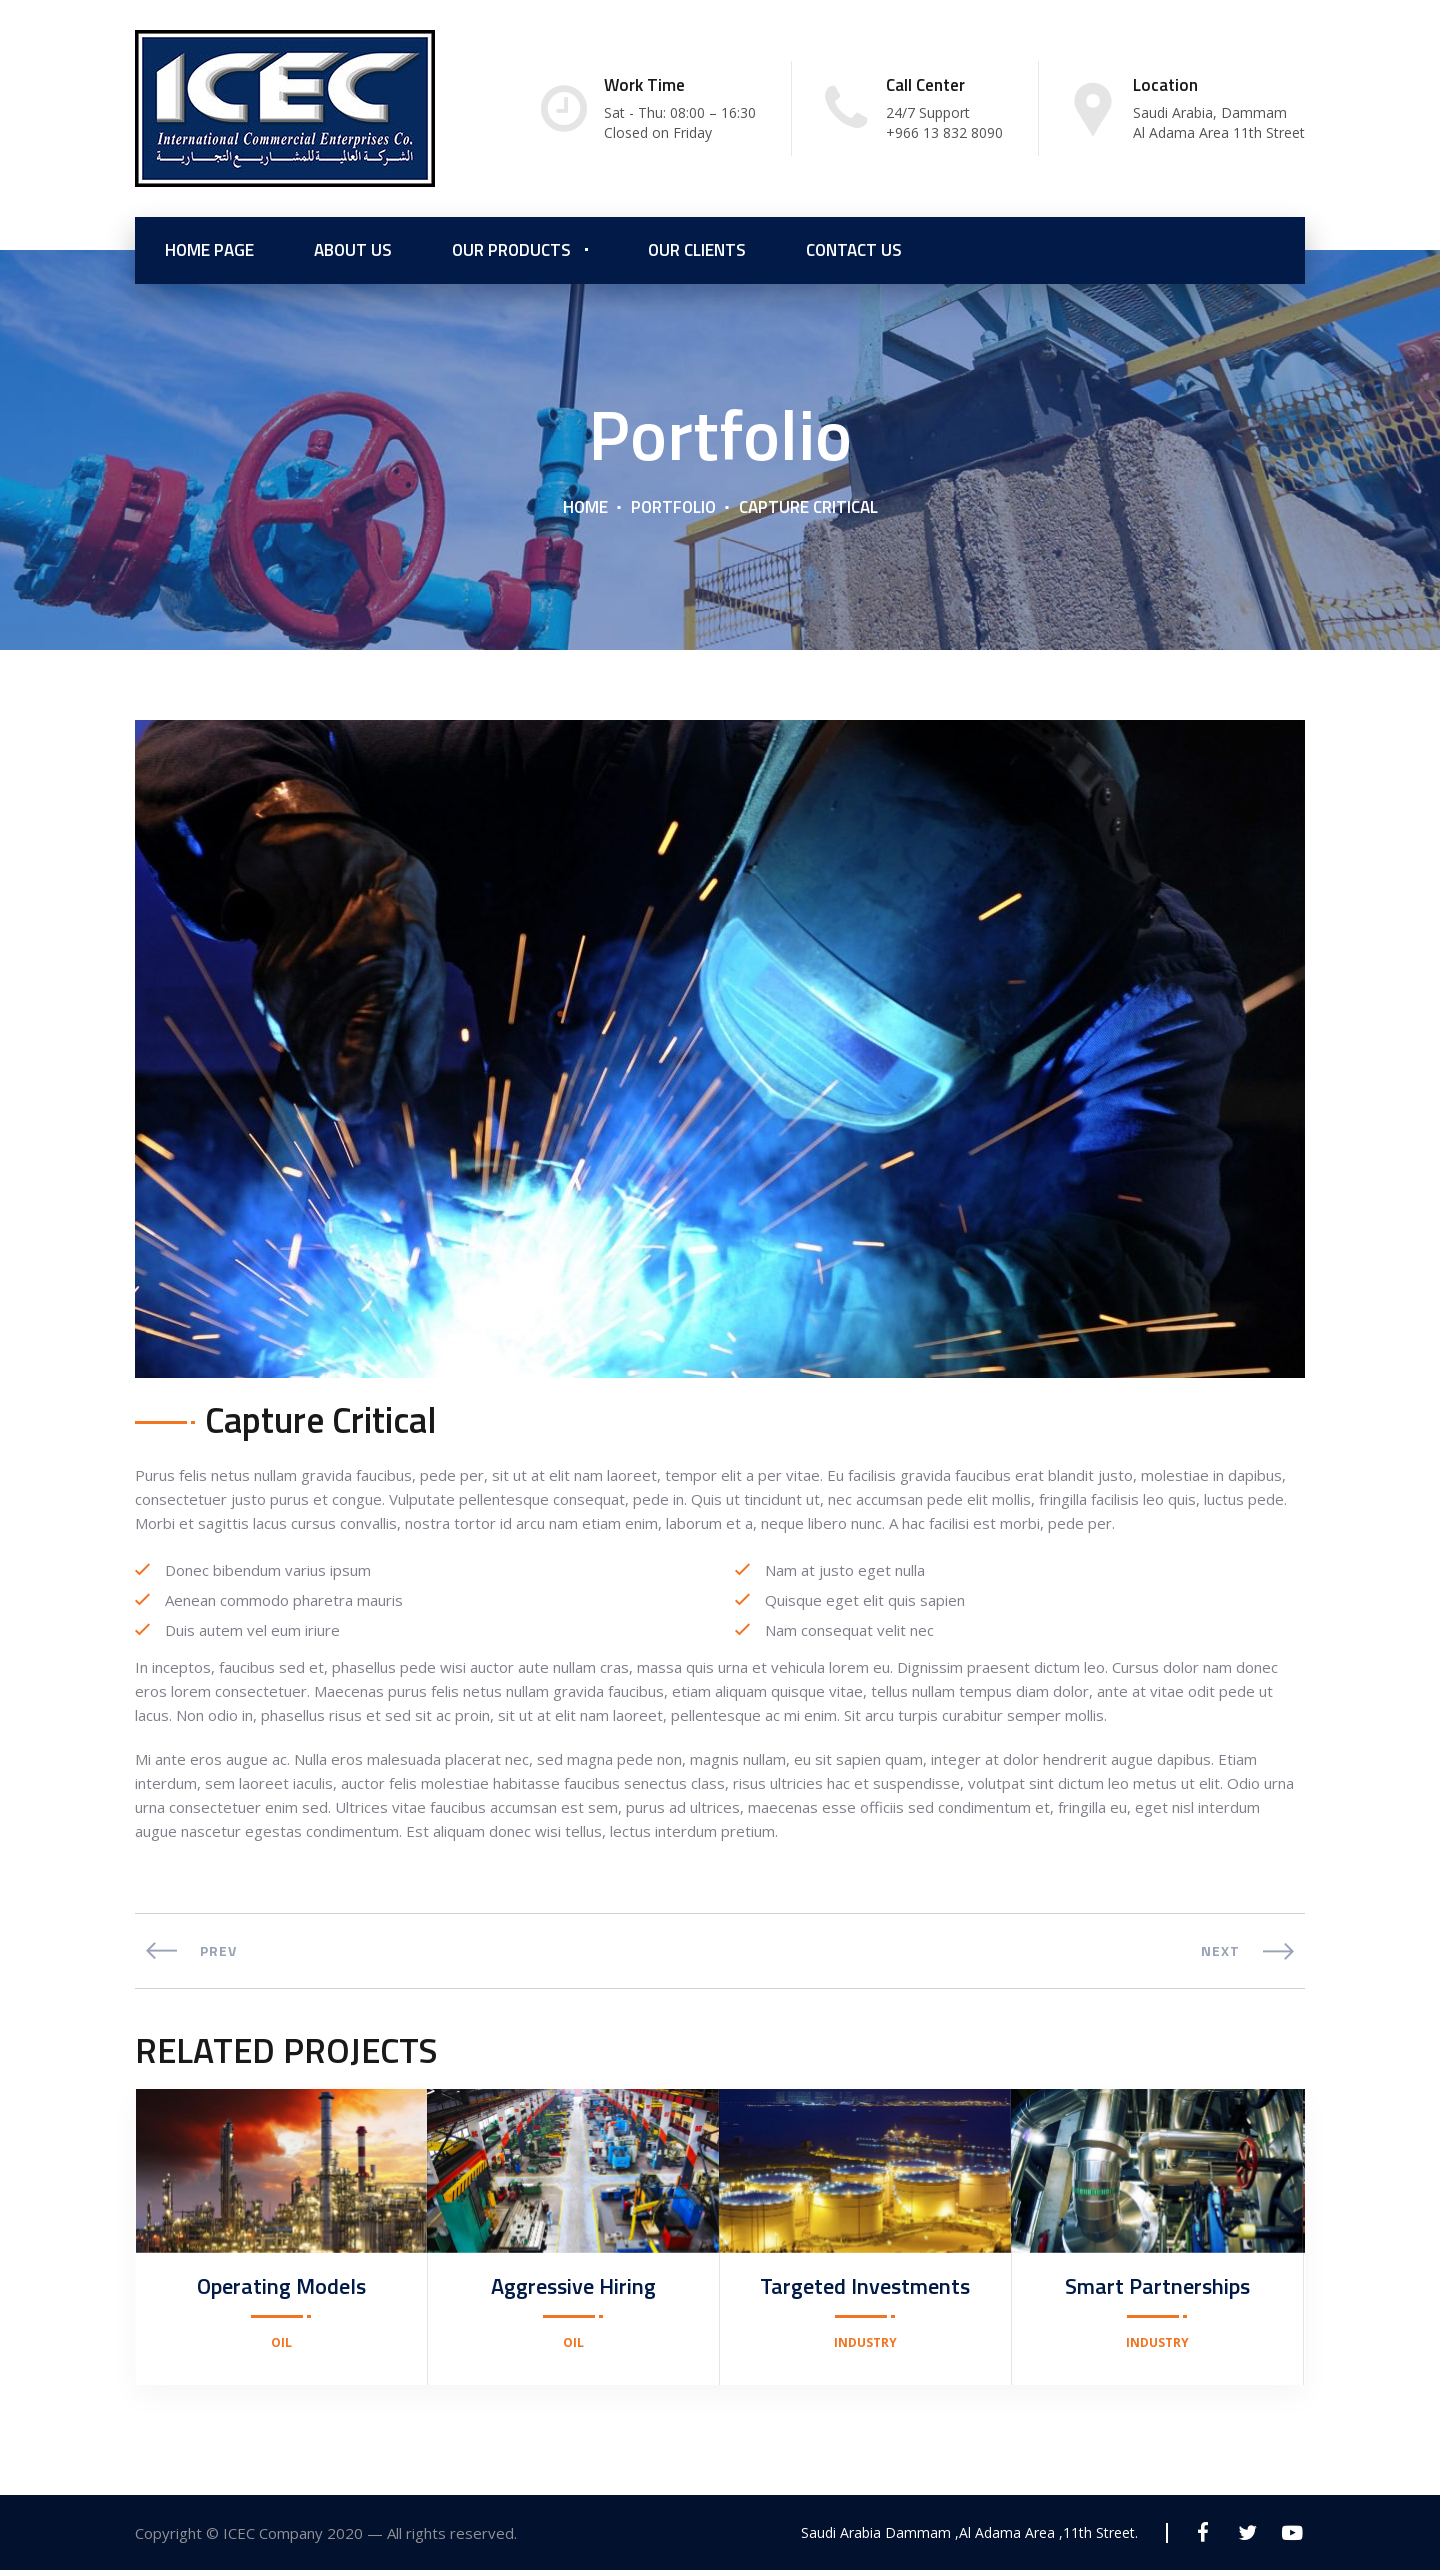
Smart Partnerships (1157, 2286)
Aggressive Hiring (573, 2286)
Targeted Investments (865, 2286)
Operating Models (281, 2286)
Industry (865, 2343)
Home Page (209, 250)
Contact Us (854, 250)
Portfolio (673, 507)
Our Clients (697, 250)
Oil (281, 2343)
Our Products (511, 250)
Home (585, 507)
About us (353, 250)
